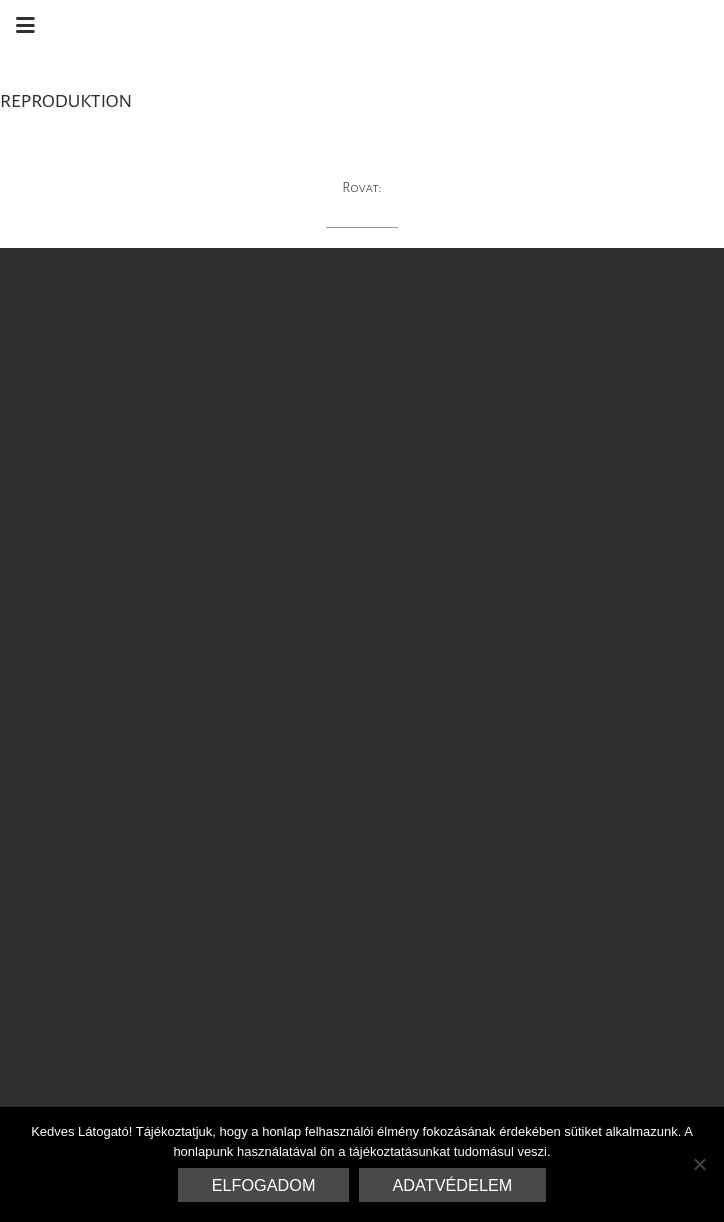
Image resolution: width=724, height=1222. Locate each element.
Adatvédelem (453, 1185)
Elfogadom (264, 1185)
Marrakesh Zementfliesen (572, 25)
